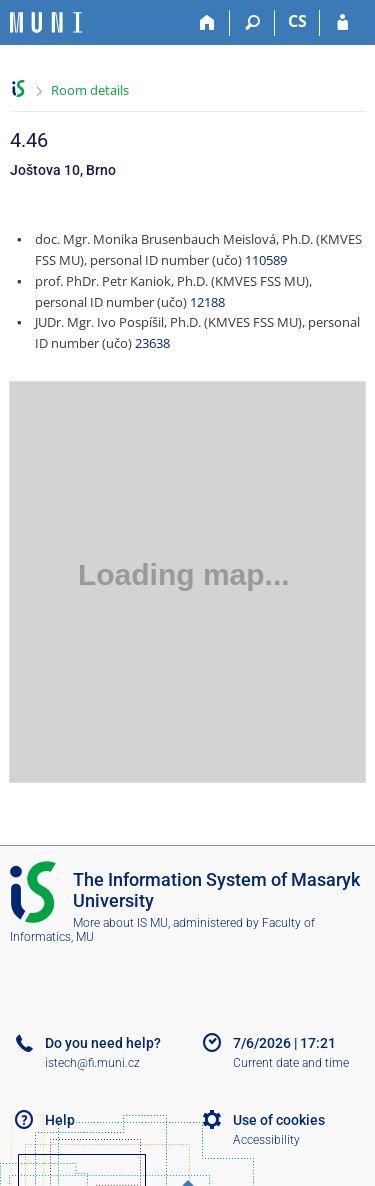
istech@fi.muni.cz (92, 1063)
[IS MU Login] (342, 23)
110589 (266, 260)
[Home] (207, 23)
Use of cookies (279, 1120)
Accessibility (266, 1140)
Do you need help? (103, 1043)
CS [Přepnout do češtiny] (297, 21)
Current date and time (291, 1063)
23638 (152, 343)
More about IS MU (120, 923)
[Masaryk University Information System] (46, 22)
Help (60, 1120)
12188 (207, 302)
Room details (90, 90)
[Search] (252, 23)
